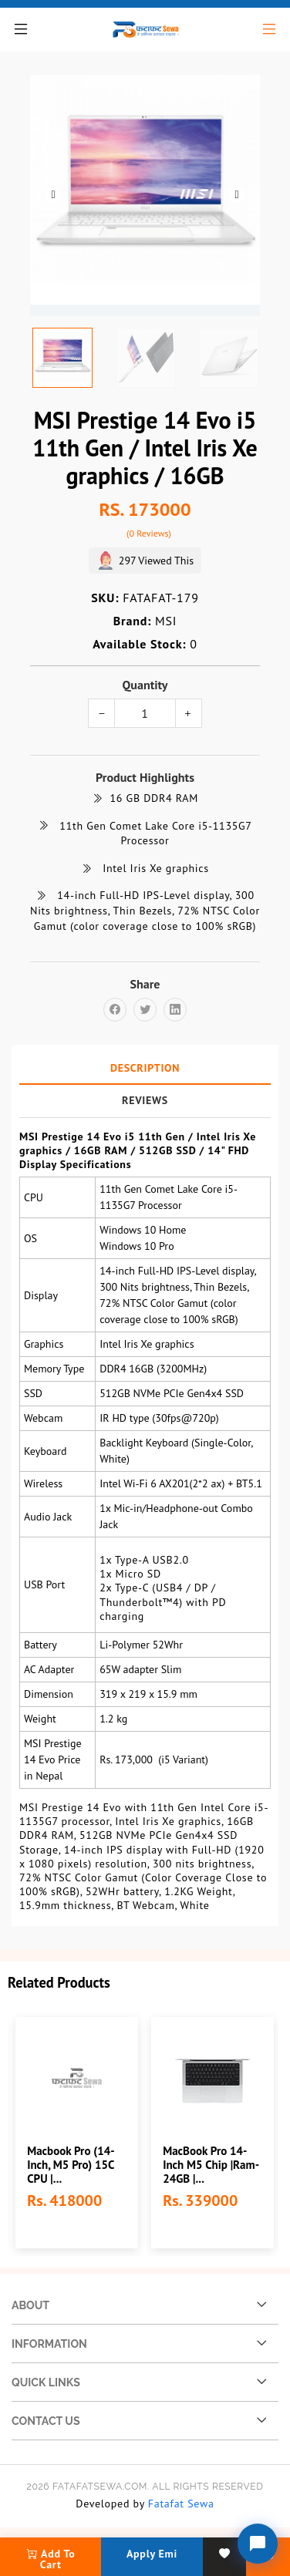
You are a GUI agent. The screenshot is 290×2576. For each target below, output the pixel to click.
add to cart (51, 2559)
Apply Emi (151, 2554)
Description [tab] (145, 1067)
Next (236, 195)
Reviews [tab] (145, 1099)
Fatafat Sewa (181, 2503)
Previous (53, 195)
